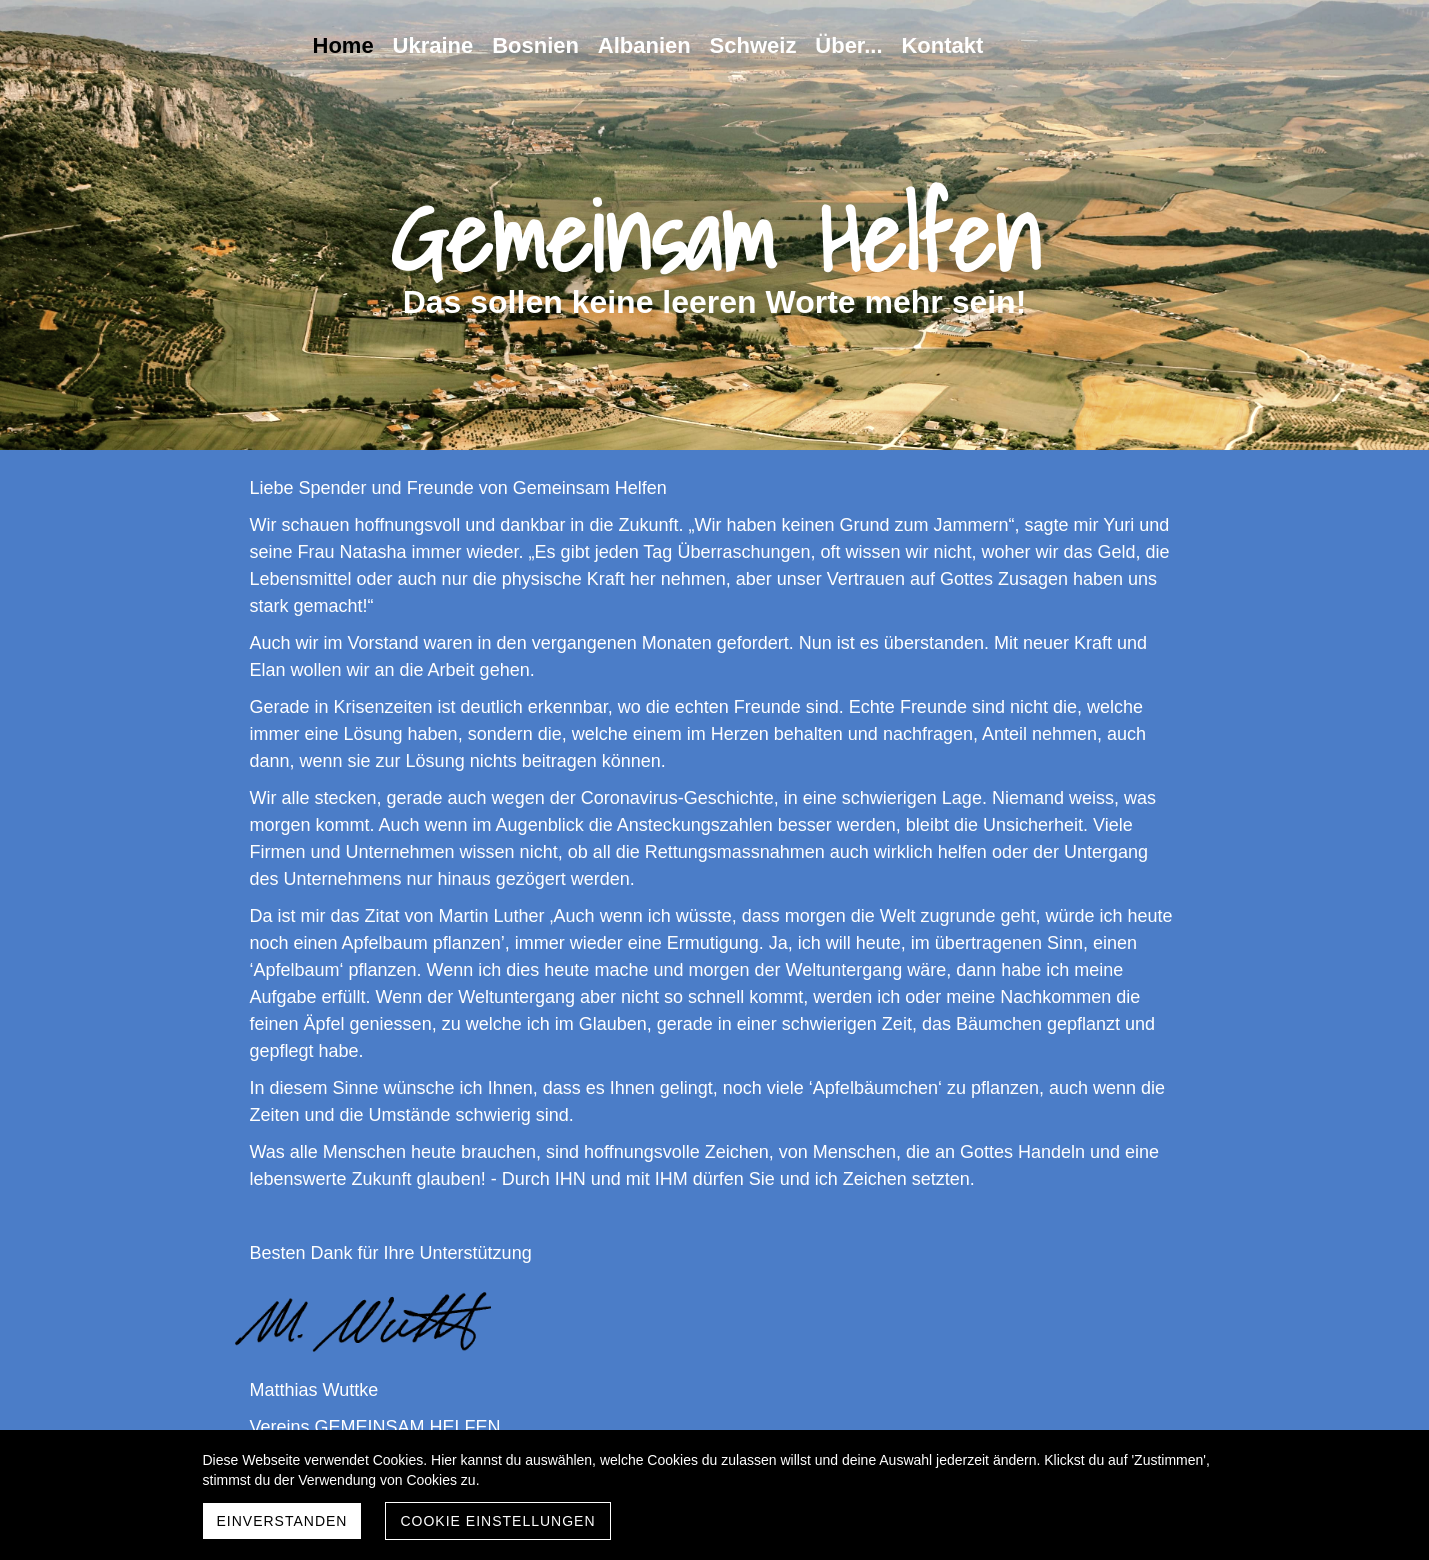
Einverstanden (282, 1521)
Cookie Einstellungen (497, 1521)
